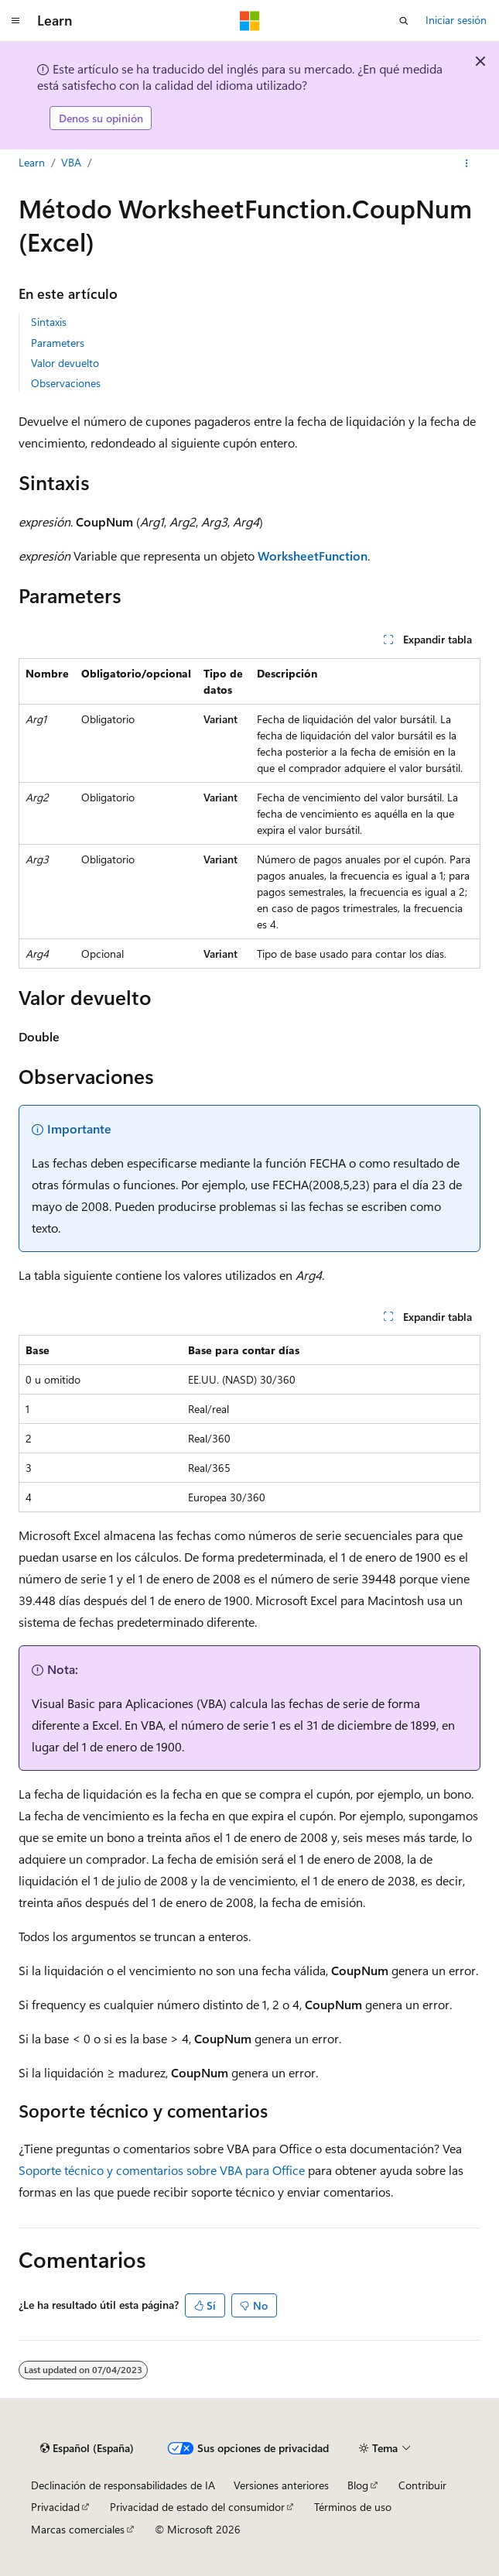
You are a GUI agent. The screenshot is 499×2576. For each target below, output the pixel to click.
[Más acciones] (466, 163)
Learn (32, 162)
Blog (357, 2485)
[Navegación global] (15, 21)
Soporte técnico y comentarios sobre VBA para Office (162, 2170)
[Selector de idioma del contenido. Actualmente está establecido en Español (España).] (87, 2448)
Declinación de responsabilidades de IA (123, 2485)
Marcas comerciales (78, 2529)
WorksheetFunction (312, 555)
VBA (71, 162)
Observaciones (66, 383)
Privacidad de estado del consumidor (197, 2506)
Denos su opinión (101, 118)
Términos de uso (352, 2506)
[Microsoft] (250, 21)
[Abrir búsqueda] (403, 21)
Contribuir (422, 2485)
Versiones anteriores (281, 2485)
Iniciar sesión (456, 19)
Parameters (57, 342)
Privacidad (55, 2506)
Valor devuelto (65, 362)
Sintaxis (49, 321)
